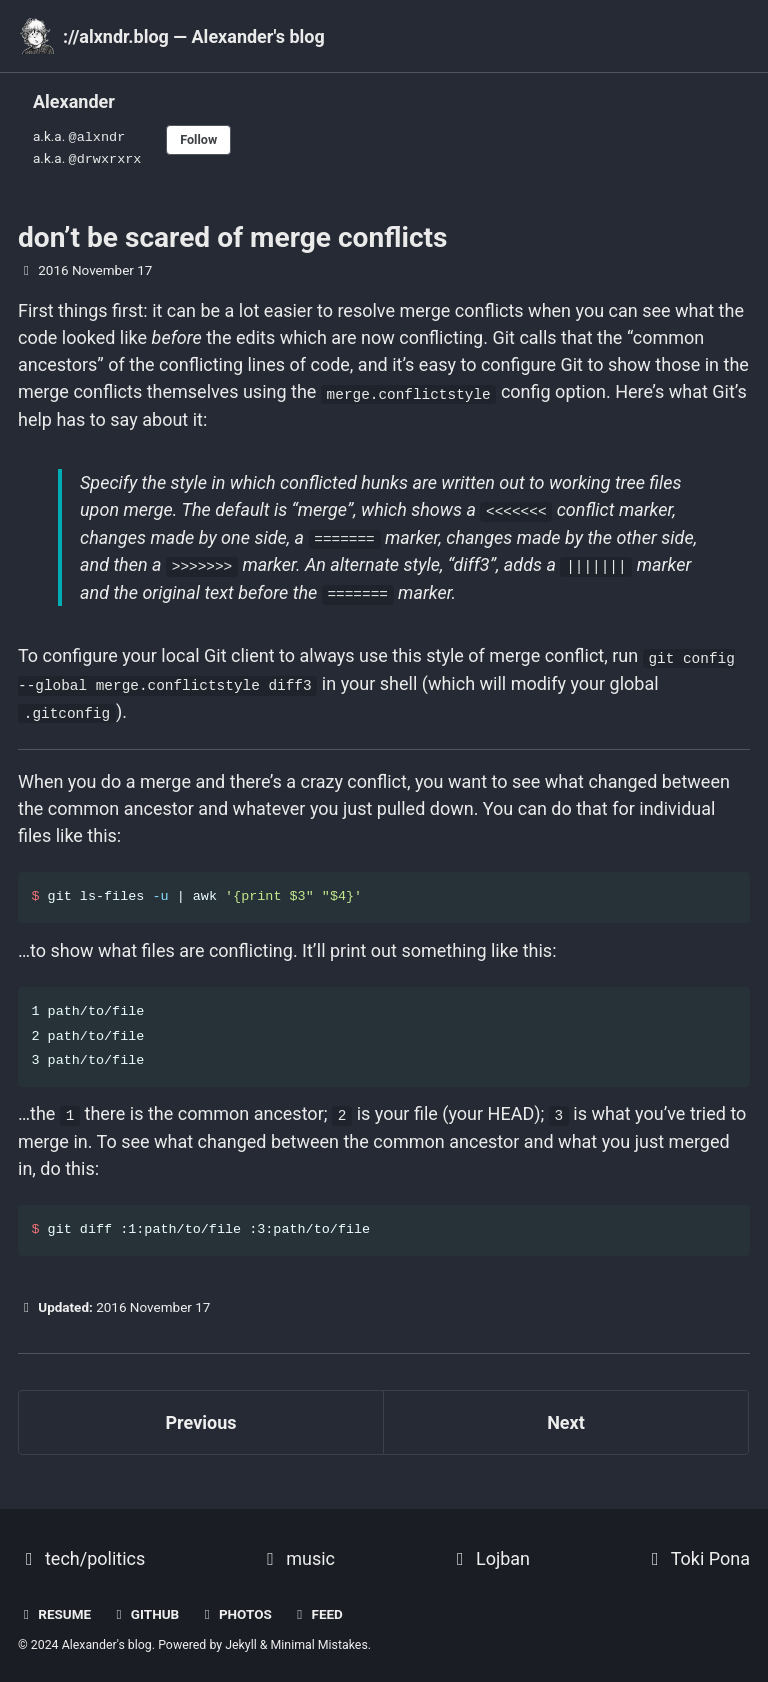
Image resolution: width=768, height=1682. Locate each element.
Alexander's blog (107, 1636)
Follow (201, 138)
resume (54, 1605)
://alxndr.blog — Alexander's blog (194, 36)
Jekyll (241, 1636)
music (297, 1549)
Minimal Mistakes (319, 1636)
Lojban (489, 1549)
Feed (317, 1605)
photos (235, 1605)
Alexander (74, 101)
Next (566, 1413)
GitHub (145, 1605)
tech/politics (81, 1549)
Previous (201, 1413)
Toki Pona (697, 1549)
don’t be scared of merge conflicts (233, 233)
